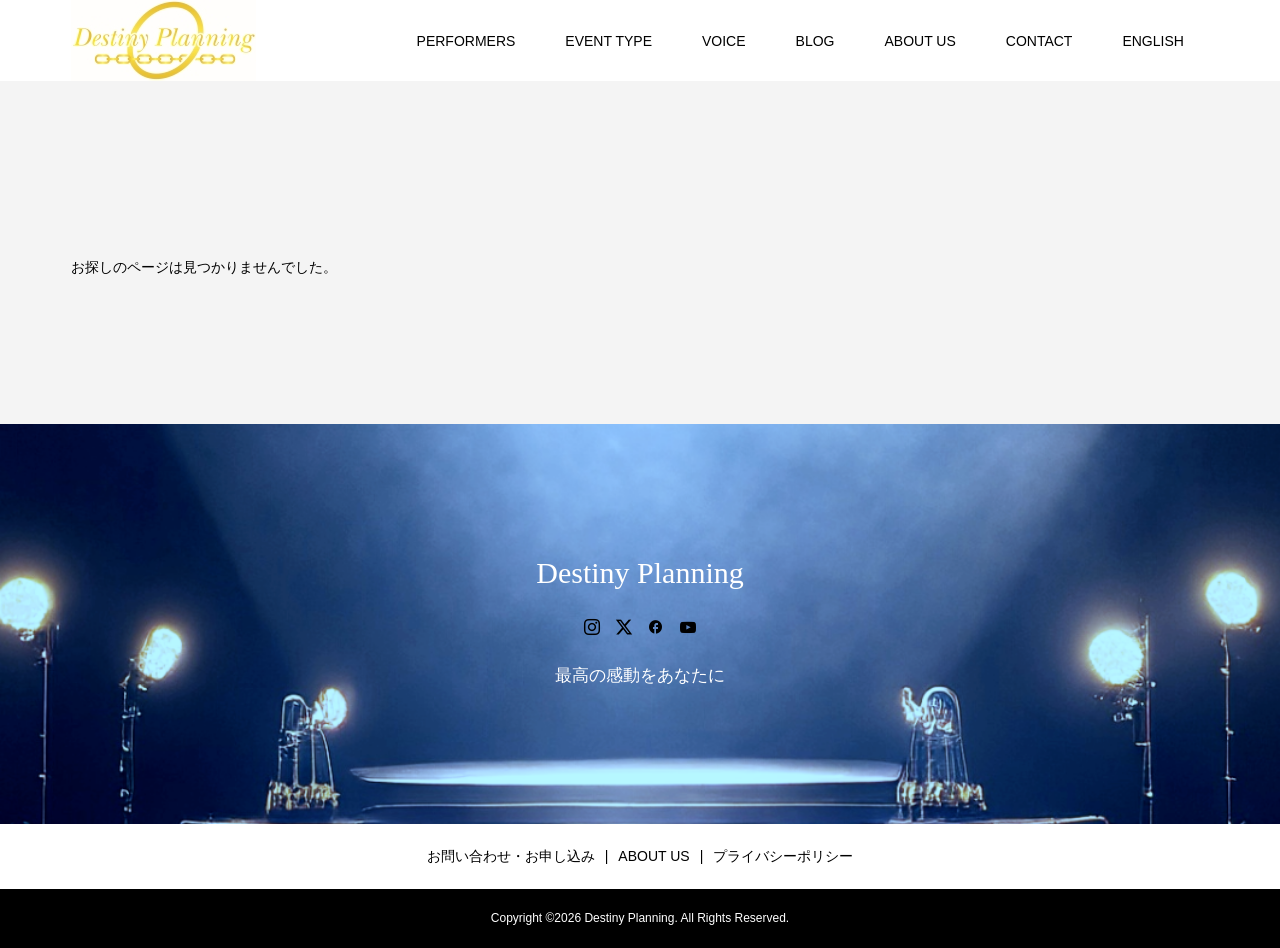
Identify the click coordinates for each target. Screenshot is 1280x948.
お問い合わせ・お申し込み (511, 856)
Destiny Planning (640, 572)
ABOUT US (919, 41)
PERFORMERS (466, 41)
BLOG (815, 41)
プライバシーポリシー (783, 856)
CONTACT (1039, 41)
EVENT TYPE (608, 41)
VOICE (724, 41)
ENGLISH (1152, 41)
